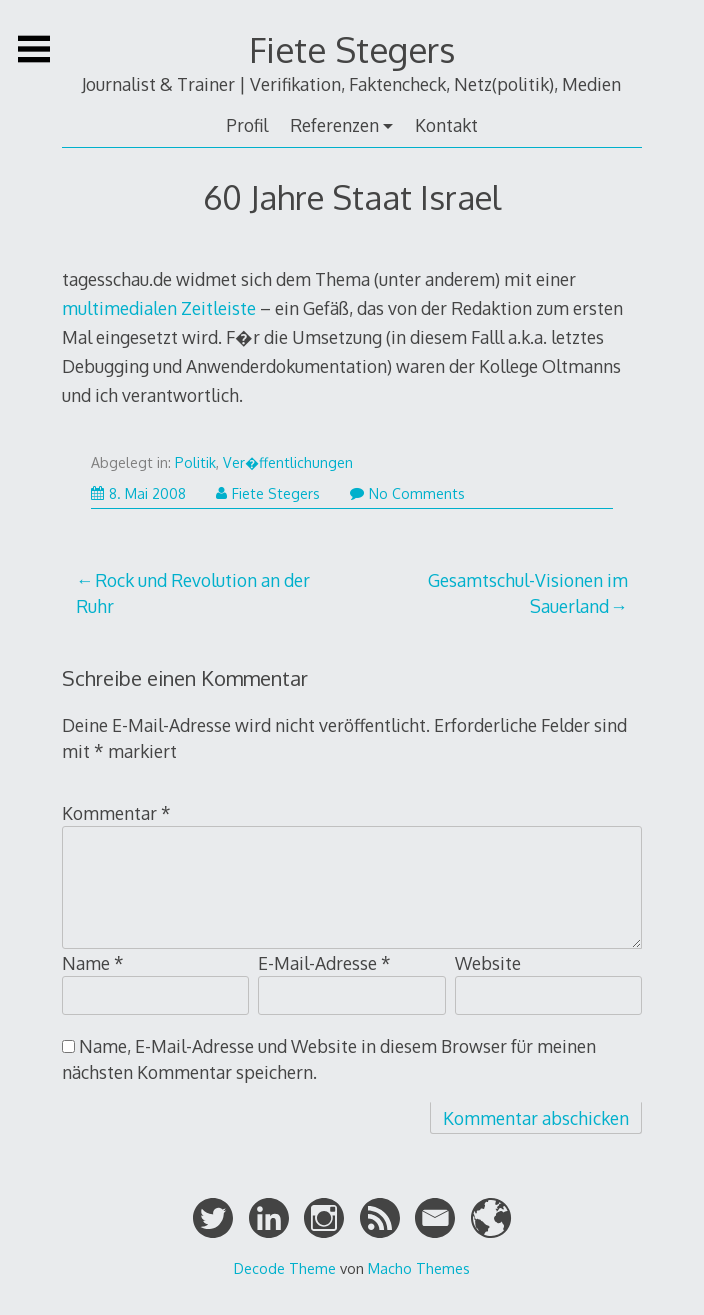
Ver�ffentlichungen (288, 462)
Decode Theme (285, 1268)
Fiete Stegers (352, 49)
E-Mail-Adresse (324, 963)
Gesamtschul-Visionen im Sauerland (528, 593)
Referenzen (334, 125)
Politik (195, 462)
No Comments (407, 493)
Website (488, 963)
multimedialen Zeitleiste (159, 308)
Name (93, 963)
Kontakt (446, 125)
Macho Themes (419, 1268)
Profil (247, 125)
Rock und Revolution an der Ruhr (193, 593)
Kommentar (116, 813)
